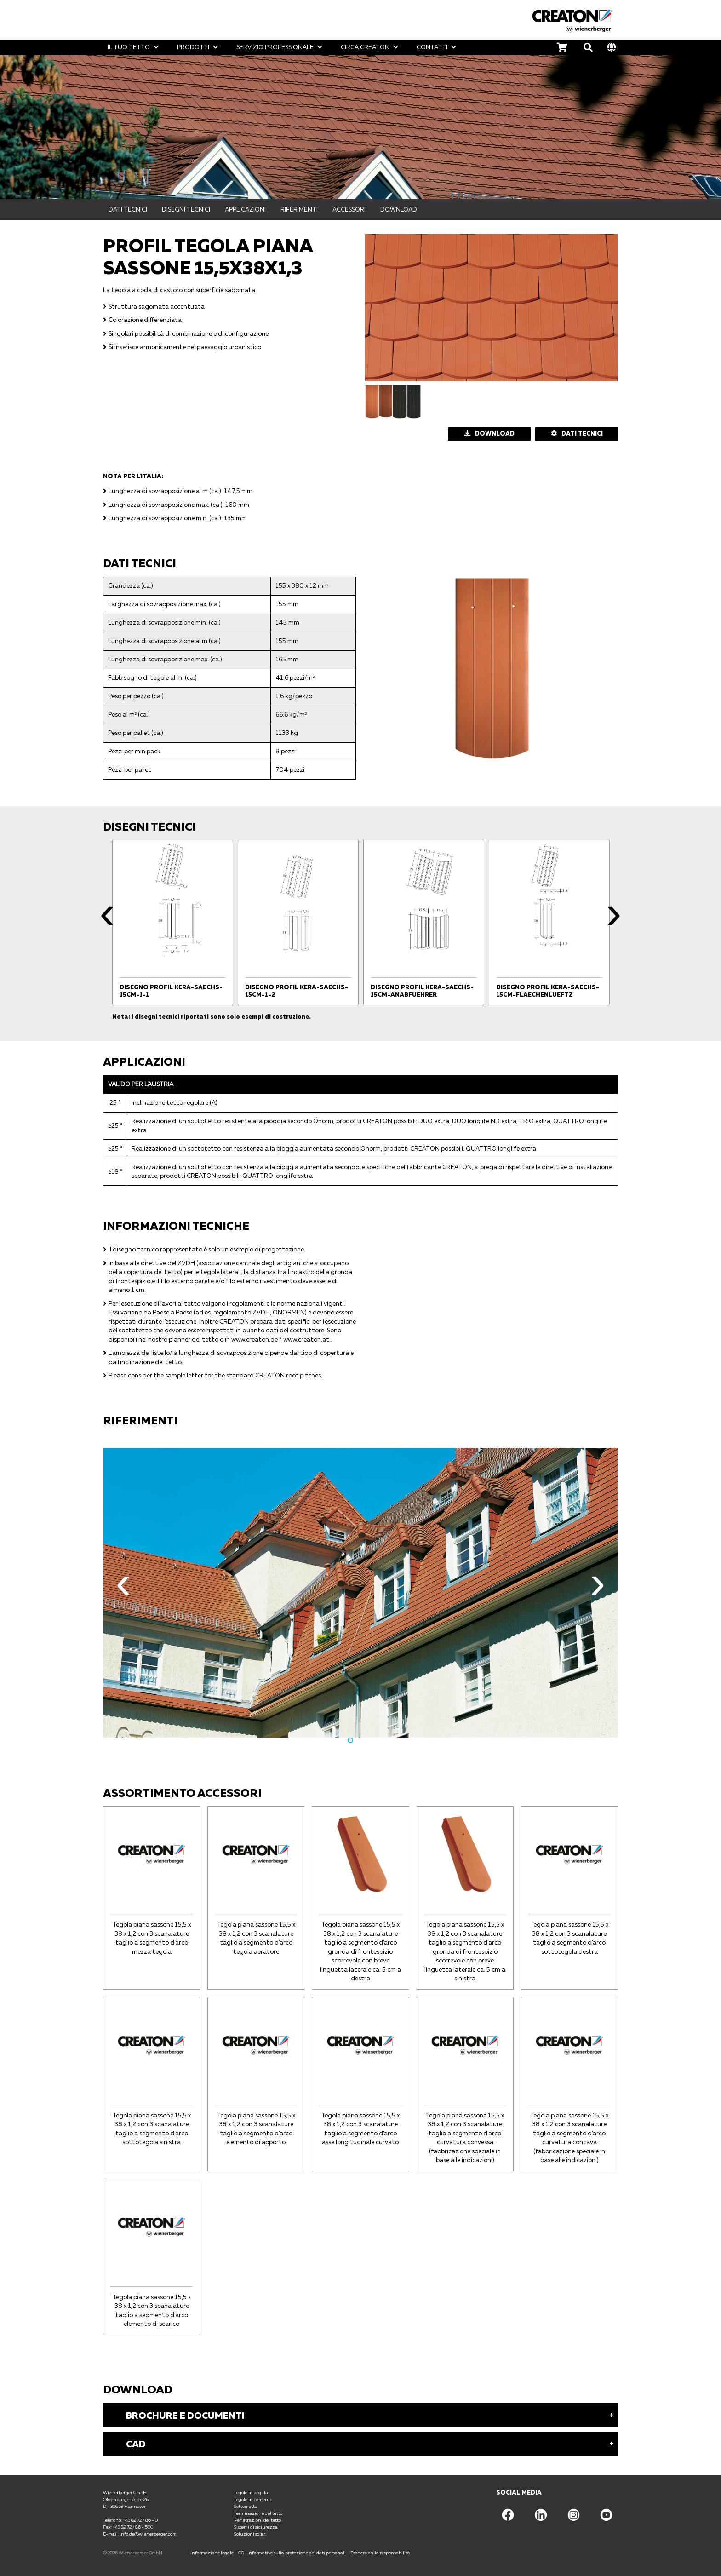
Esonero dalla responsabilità (380, 2552)
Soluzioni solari (250, 2533)
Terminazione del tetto (258, 2513)
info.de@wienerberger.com (148, 2533)
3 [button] (370, 1740)
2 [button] (360, 1740)
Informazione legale (212, 2552)
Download (398, 209)
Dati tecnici (128, 209)
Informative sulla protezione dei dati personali (296, 2552)
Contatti (432, 47)
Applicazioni (245, 209)
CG (241, 2552)
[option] (172, 922)
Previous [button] (107, 920)
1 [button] (350, 1740)
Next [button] (614, 920)
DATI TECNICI (582, 433)
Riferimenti (299, 209)
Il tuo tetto (129, 47)
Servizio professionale (275, 47)
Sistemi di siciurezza (256, 2527)
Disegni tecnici (186, 209)
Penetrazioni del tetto (257, 2520)
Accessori (349, 209)
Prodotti (193, 47)
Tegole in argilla (251, 2492)
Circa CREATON (365, 47)
